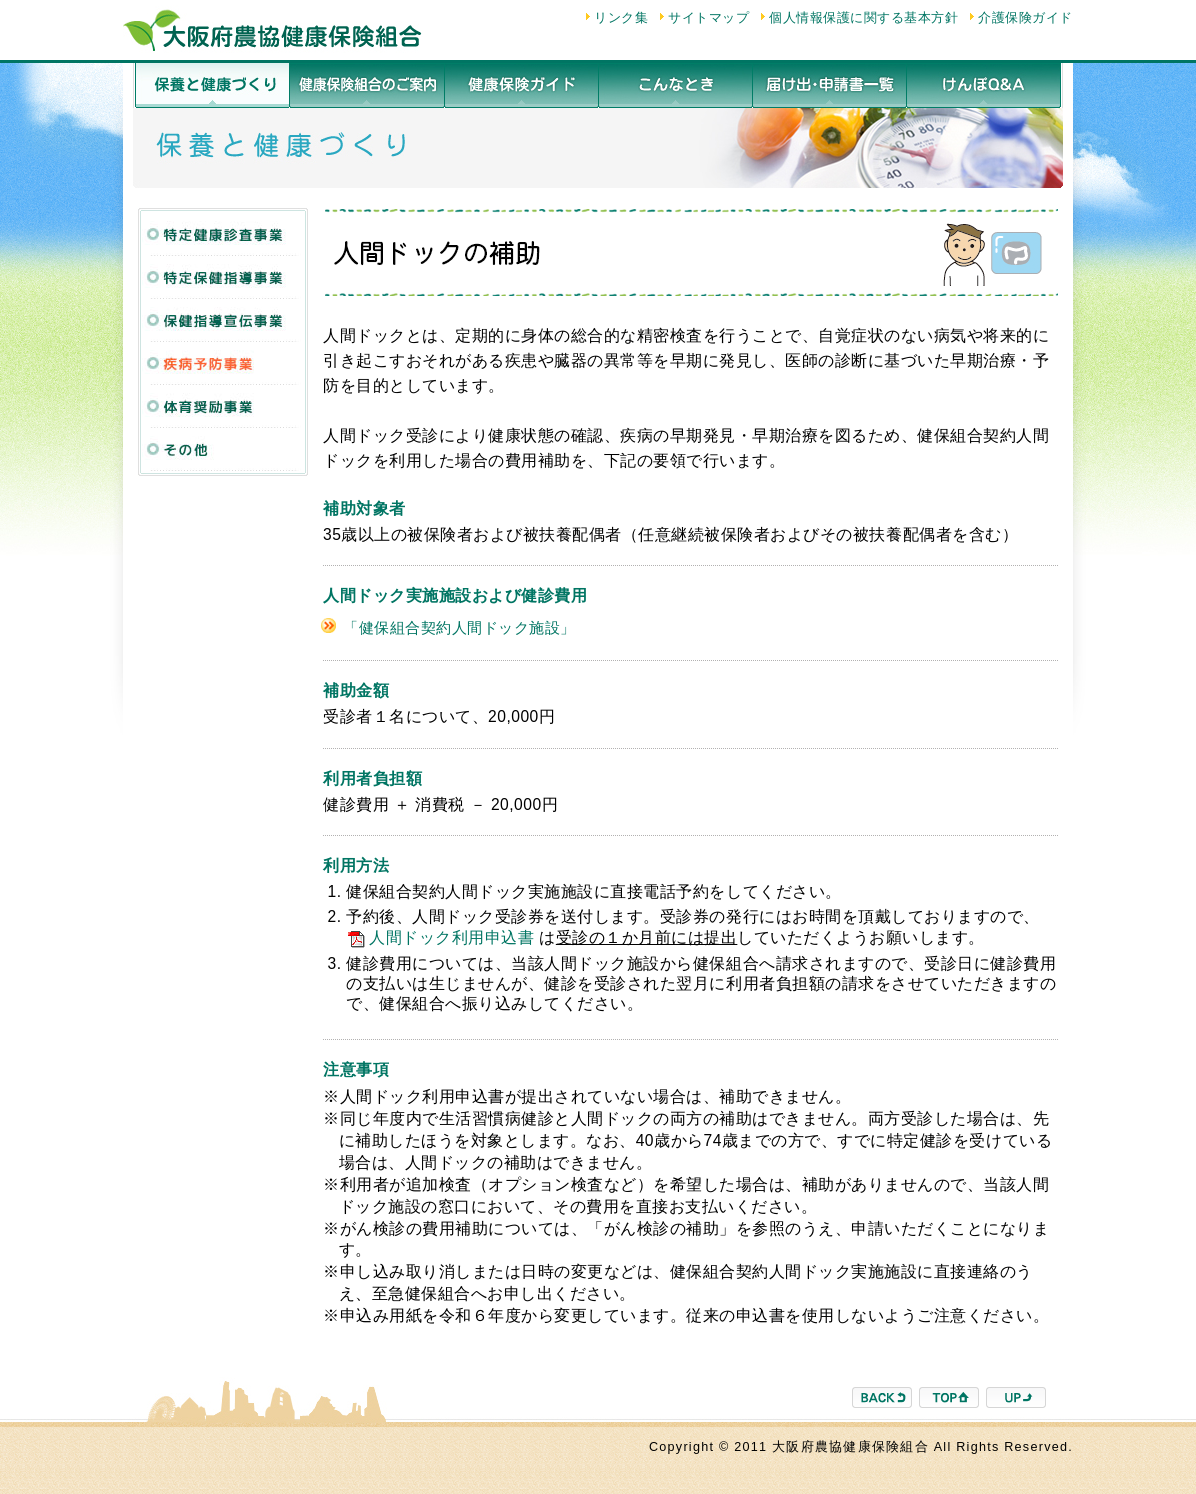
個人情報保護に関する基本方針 (863, 17)
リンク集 (621, 17)
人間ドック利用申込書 (440, 937)
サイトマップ (708, 17)
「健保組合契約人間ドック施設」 (459, 628)
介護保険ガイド (1025, 17)
